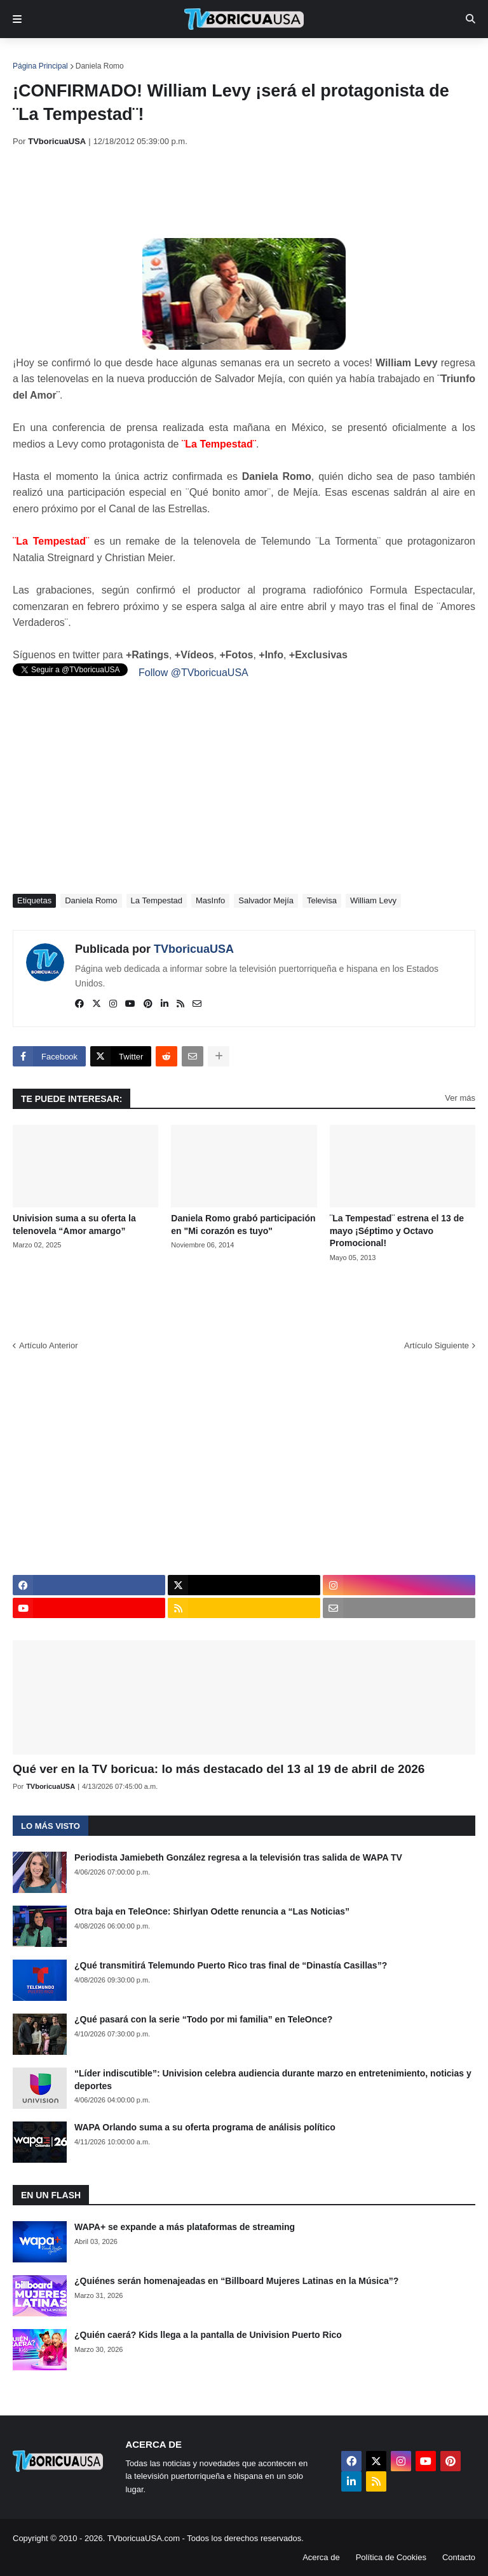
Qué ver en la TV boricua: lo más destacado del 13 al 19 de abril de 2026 (218, 1769)
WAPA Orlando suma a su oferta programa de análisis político (205, 2127)
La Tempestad (156, 900)
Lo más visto (50, 1826)
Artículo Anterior (48, 1345)
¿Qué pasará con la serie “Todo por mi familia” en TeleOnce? (203, 2019)
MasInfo (210, 900)
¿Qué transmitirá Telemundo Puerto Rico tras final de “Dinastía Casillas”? (230, 1965)
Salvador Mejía (266, 900)
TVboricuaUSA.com (143, 2538)
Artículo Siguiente (436, 1345)
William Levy (373, 900)
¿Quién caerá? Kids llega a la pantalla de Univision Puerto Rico (208, 2335)
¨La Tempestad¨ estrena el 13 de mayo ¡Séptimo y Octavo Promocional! (397, 1230)
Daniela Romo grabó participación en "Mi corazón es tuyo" (243, 1224)
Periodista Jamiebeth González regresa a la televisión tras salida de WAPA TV (238, 1857)
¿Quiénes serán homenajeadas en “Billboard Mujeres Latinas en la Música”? (236, 2281)
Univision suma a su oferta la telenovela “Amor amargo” (74, 1224)
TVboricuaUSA (194, 949)
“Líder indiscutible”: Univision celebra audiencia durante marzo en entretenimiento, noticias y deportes (272, 2079)
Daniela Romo (100, 66)
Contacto (458, 2557)
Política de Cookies (391, 2557)
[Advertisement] (244, 192)
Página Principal (40, 66)
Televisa (322, 900)
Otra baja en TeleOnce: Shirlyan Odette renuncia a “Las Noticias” (211, 1911)
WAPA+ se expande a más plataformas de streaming (184, 2227)
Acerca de (321, 2557)
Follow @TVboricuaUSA (193, 672)
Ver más (460, 1098)
